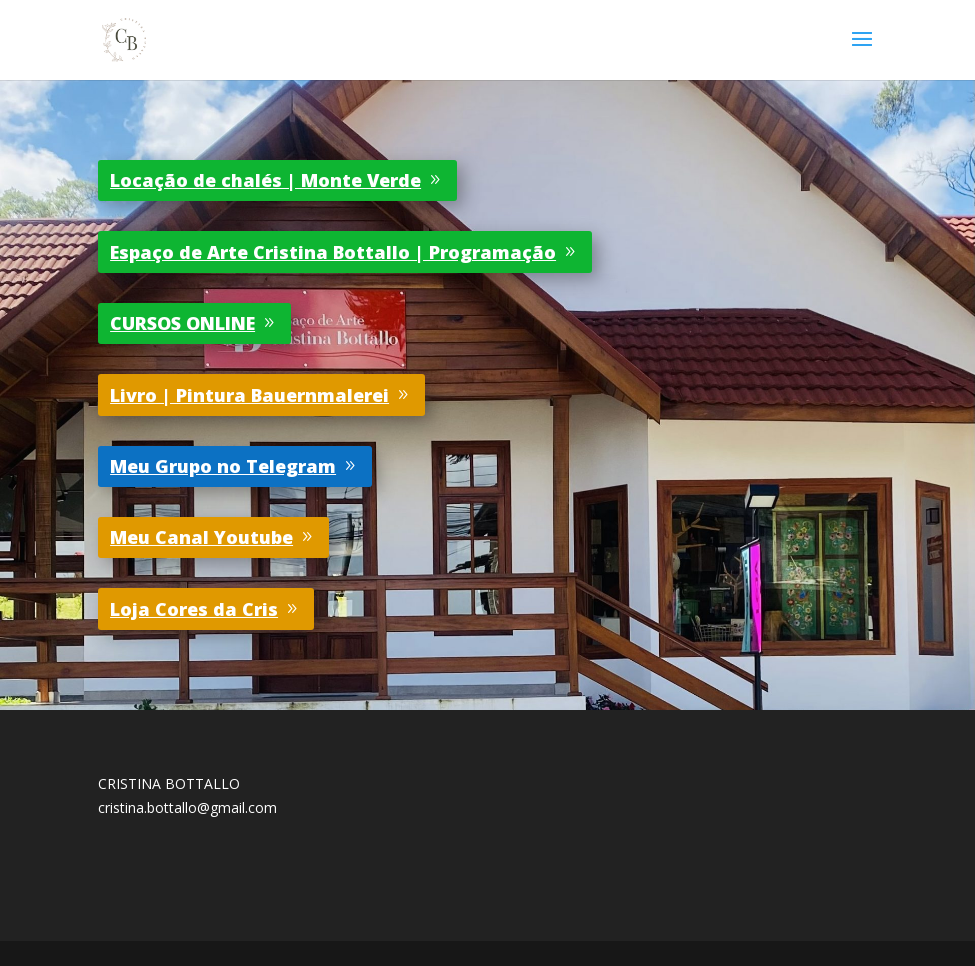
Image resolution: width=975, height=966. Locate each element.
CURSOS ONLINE (182, 323)
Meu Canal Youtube (201, 537)
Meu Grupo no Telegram (223, 466)
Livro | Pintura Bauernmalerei (249, 395)
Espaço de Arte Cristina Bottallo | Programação (333, 252)
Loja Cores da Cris (194, 609)
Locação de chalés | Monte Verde (265, 180)
